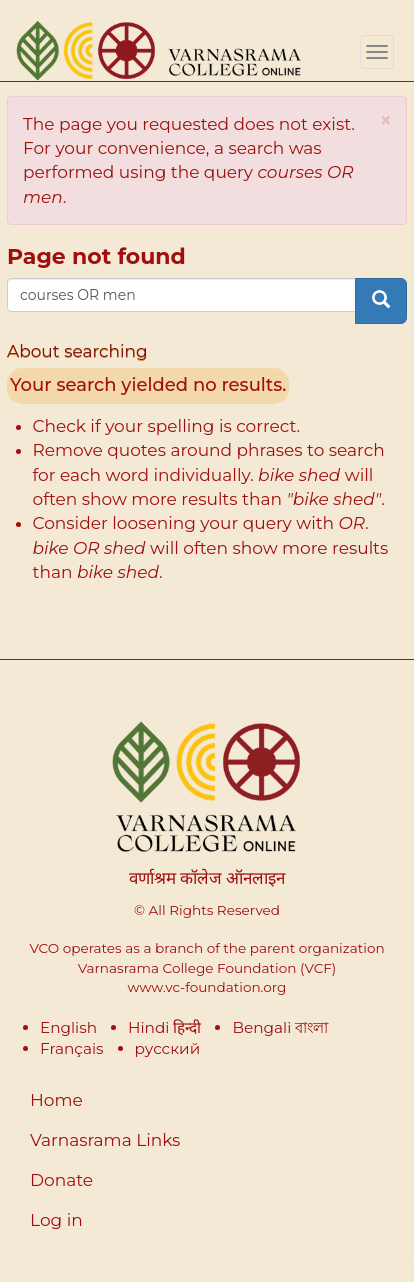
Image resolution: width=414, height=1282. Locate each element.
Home (56, 1100)
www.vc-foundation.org (207, 987)
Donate (61, 1180)
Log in (56, 1220)
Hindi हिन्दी (164, 1027)
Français (72, 1048)
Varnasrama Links (105, 1140)
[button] (385, 120)
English (68, 1027)
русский (168, 1048)
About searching (77, 351)
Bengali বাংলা (280, 1027)
